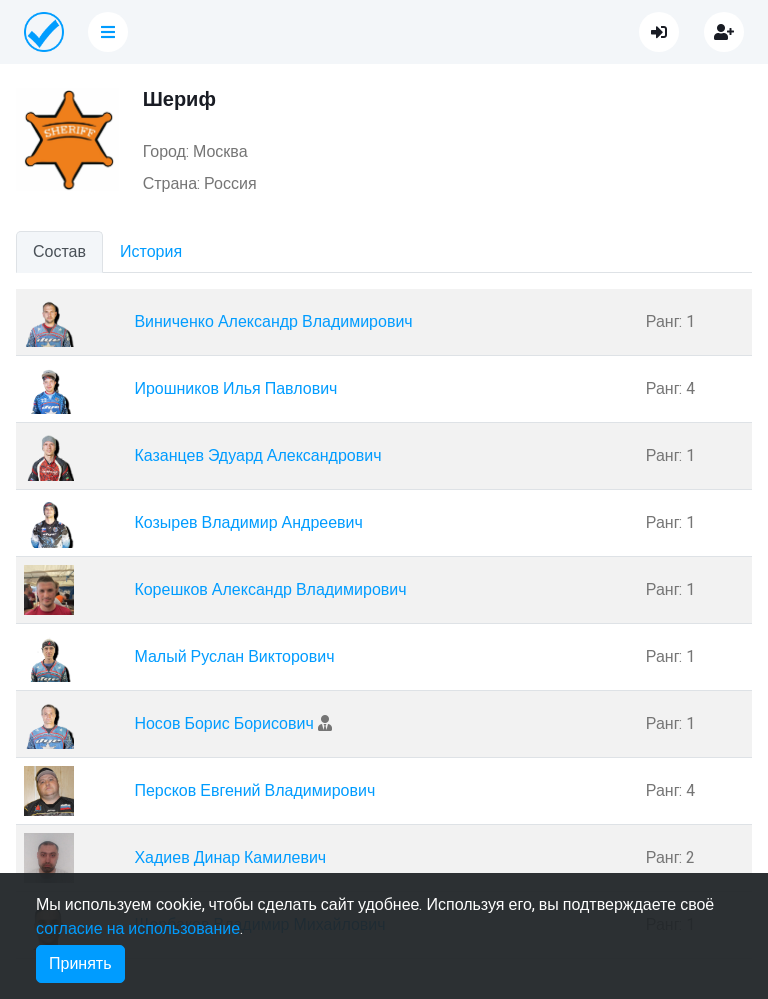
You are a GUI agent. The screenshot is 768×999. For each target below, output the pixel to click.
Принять (80, 964)
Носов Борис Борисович (223, 724)
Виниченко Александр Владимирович (273, 322)
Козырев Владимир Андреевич (248, 523)
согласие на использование (138, 929)
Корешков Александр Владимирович (270, 590)
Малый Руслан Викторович (234, 657)
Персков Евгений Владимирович (254, 791)
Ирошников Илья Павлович (235, 389)
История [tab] (151, 252)
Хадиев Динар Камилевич (230, 858)
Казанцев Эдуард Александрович (257, 456)
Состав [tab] (59, 252)
